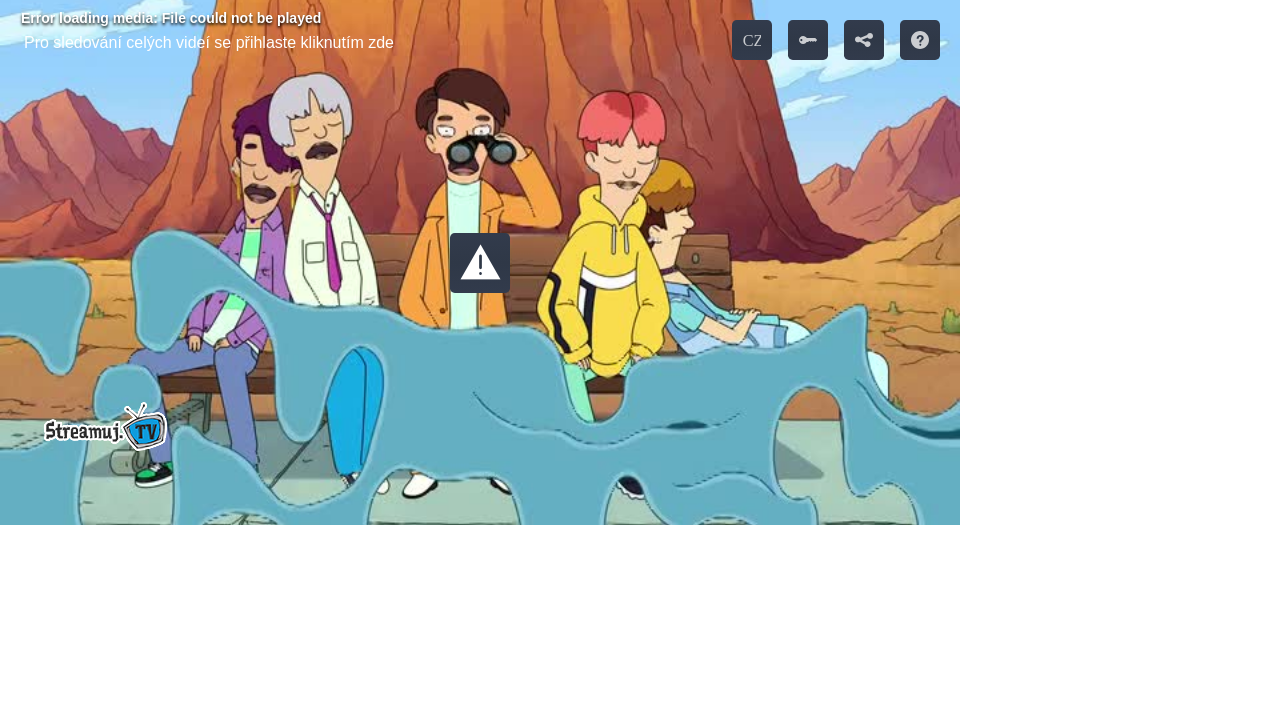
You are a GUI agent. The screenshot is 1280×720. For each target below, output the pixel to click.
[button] (480, 263)
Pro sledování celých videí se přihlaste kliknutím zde (209, 42)
